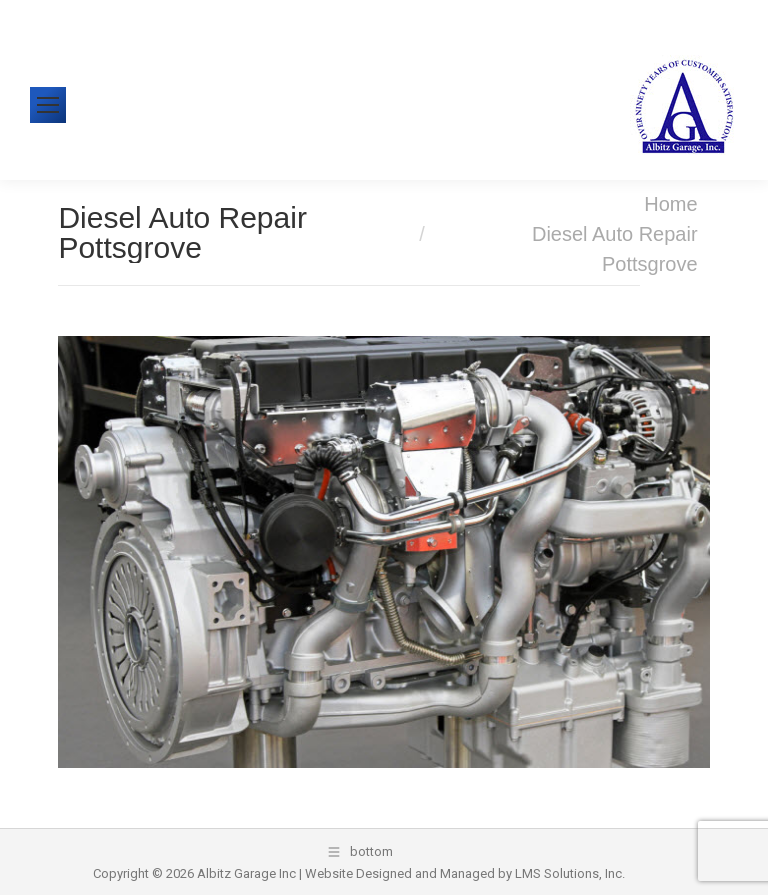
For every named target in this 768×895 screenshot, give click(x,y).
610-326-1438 (108, 14)
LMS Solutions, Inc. (570, 873)
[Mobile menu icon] (48, 105)
